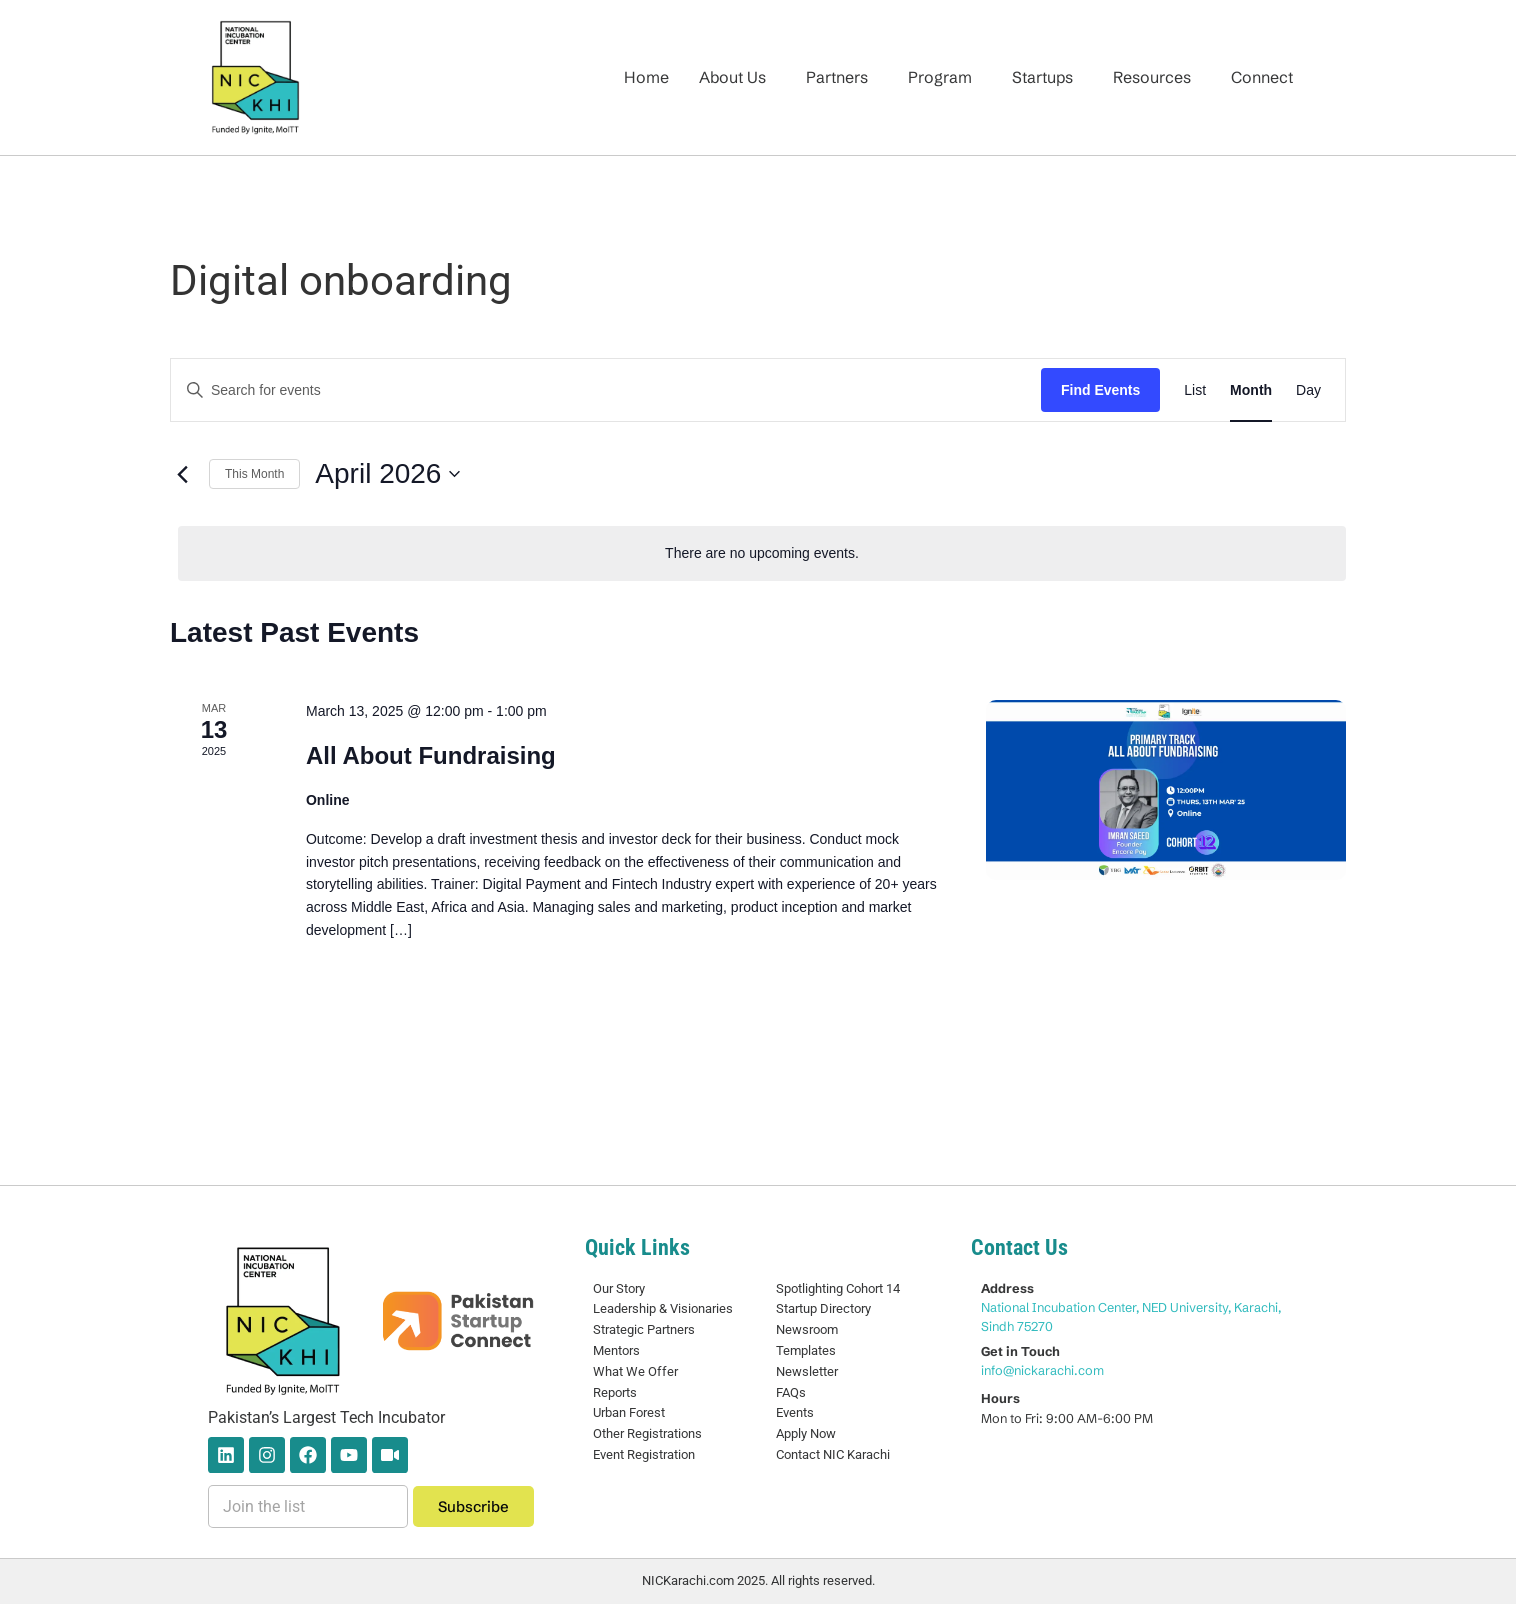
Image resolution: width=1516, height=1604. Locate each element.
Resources (1152, 77)
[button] (737, 77)
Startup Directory (823, 1308)
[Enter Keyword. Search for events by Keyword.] (606, 390)
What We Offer (635, 1371)
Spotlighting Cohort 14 (838, 1288)
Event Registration (644, 1454)
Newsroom (807, 1329)
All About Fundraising (431, 755)
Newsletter (807, 1371)
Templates (806, 1350)
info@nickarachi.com (1042, 1370)
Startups (1042, 77)
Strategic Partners (644, 1329)
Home (646, 77)
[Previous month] (182, 474)
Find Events (1100, 390)
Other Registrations (647, 1433)
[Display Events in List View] (1195, 390)
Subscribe (473, 1506)
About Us (732, 77)
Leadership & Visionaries (663, 1308)
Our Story (619, 1288)
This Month (254, 474)
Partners (837, 77)
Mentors (616, 1350)
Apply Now (806, 1433)
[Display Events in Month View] (1251, 390)
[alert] (762, 553)
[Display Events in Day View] (1308, 390)
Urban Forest (629, 1412)
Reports (615, 1392)
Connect (1262, 77)
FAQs (791, 1392)
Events (795, 1412)
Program (940, 77)
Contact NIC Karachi (833, 1454)
